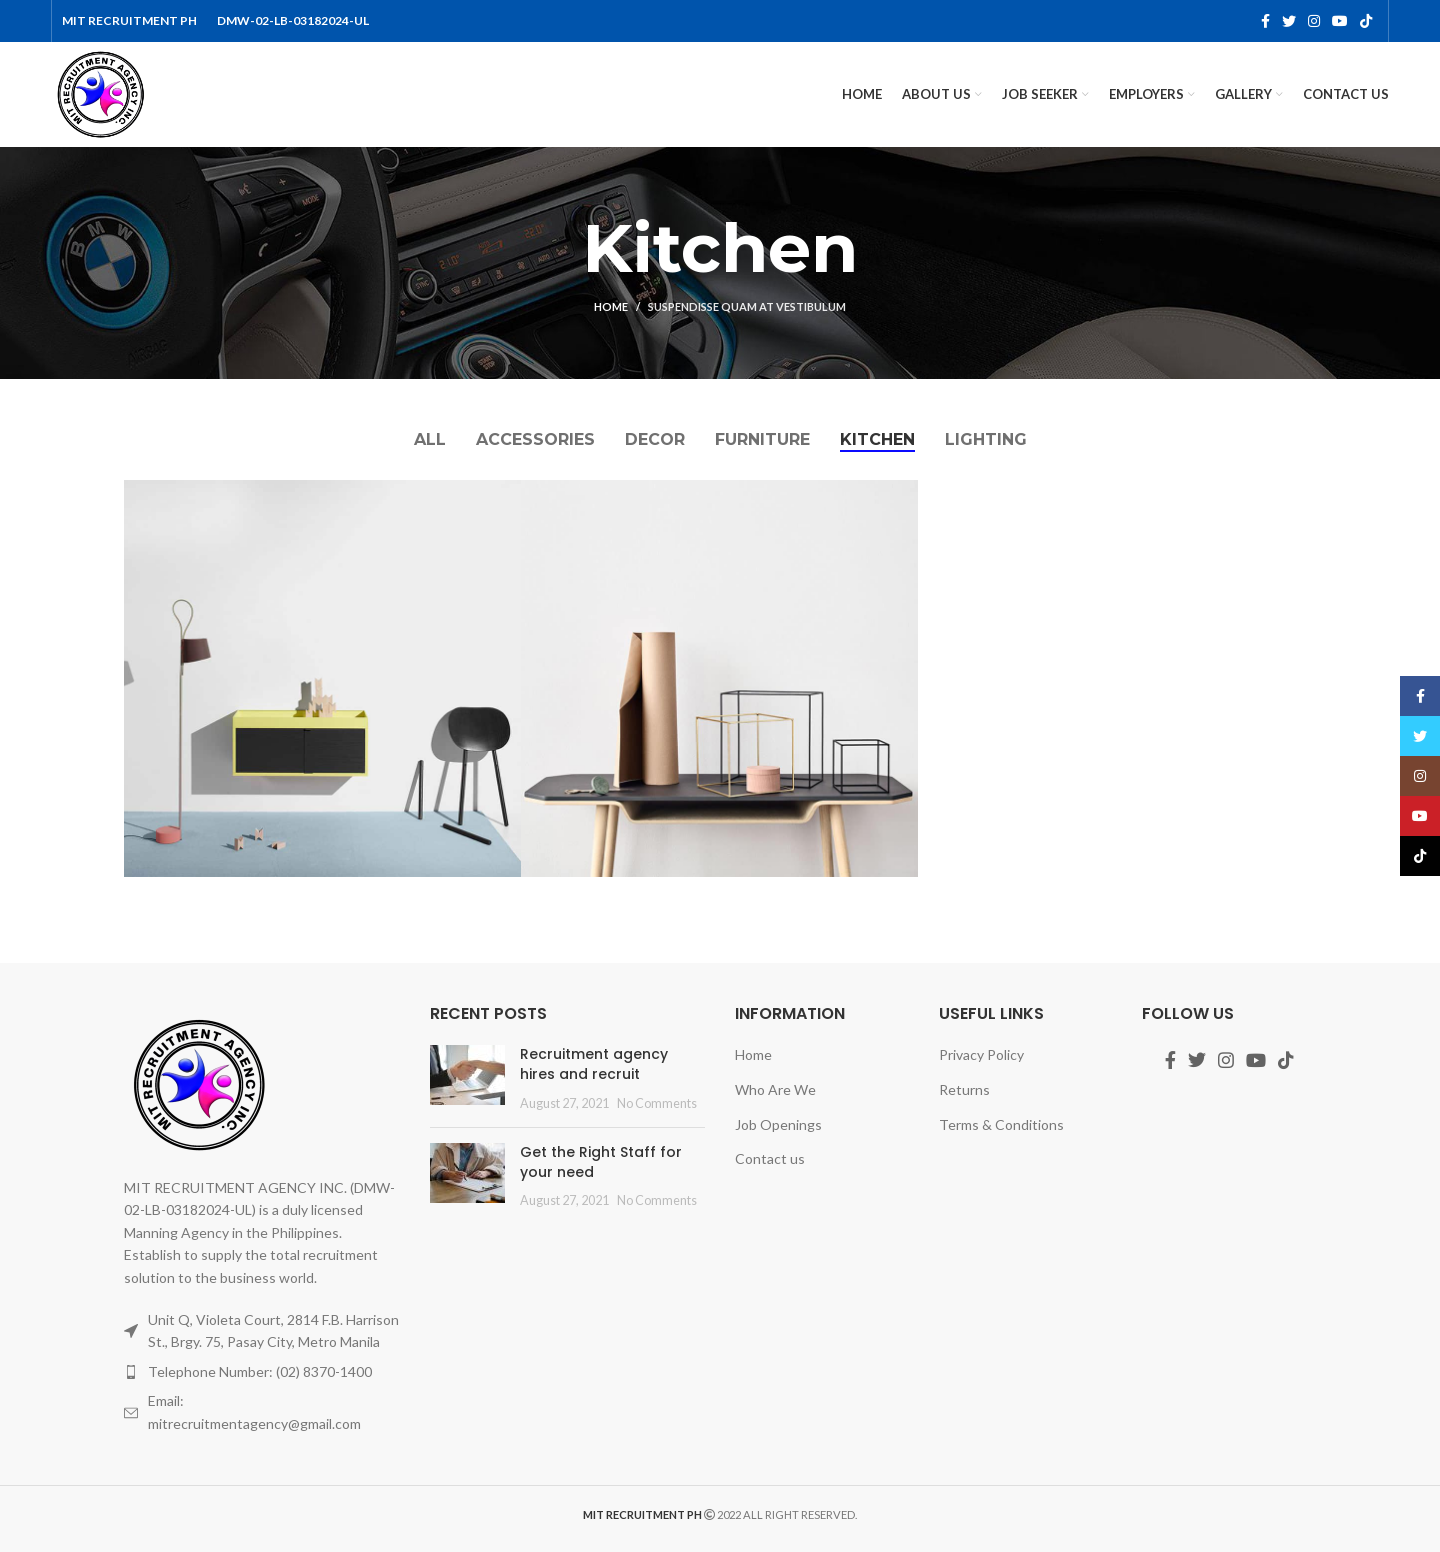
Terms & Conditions (1001, 1124)
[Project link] (322, 678)
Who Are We (775, 1089)
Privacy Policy (981, 1054)
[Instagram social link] (1314, 21)
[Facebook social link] (1265, 21)
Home (611, 306)
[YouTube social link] (1340, 21)
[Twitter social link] (1289, 21)
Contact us (770, 1158)
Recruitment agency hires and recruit (594, 1064)
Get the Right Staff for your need (601, 1162)
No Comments (657, 1103)
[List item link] (262, 1372)
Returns (964, 1089)
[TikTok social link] (1366, 21)
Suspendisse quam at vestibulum (747, 306)
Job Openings (778, 1124)
